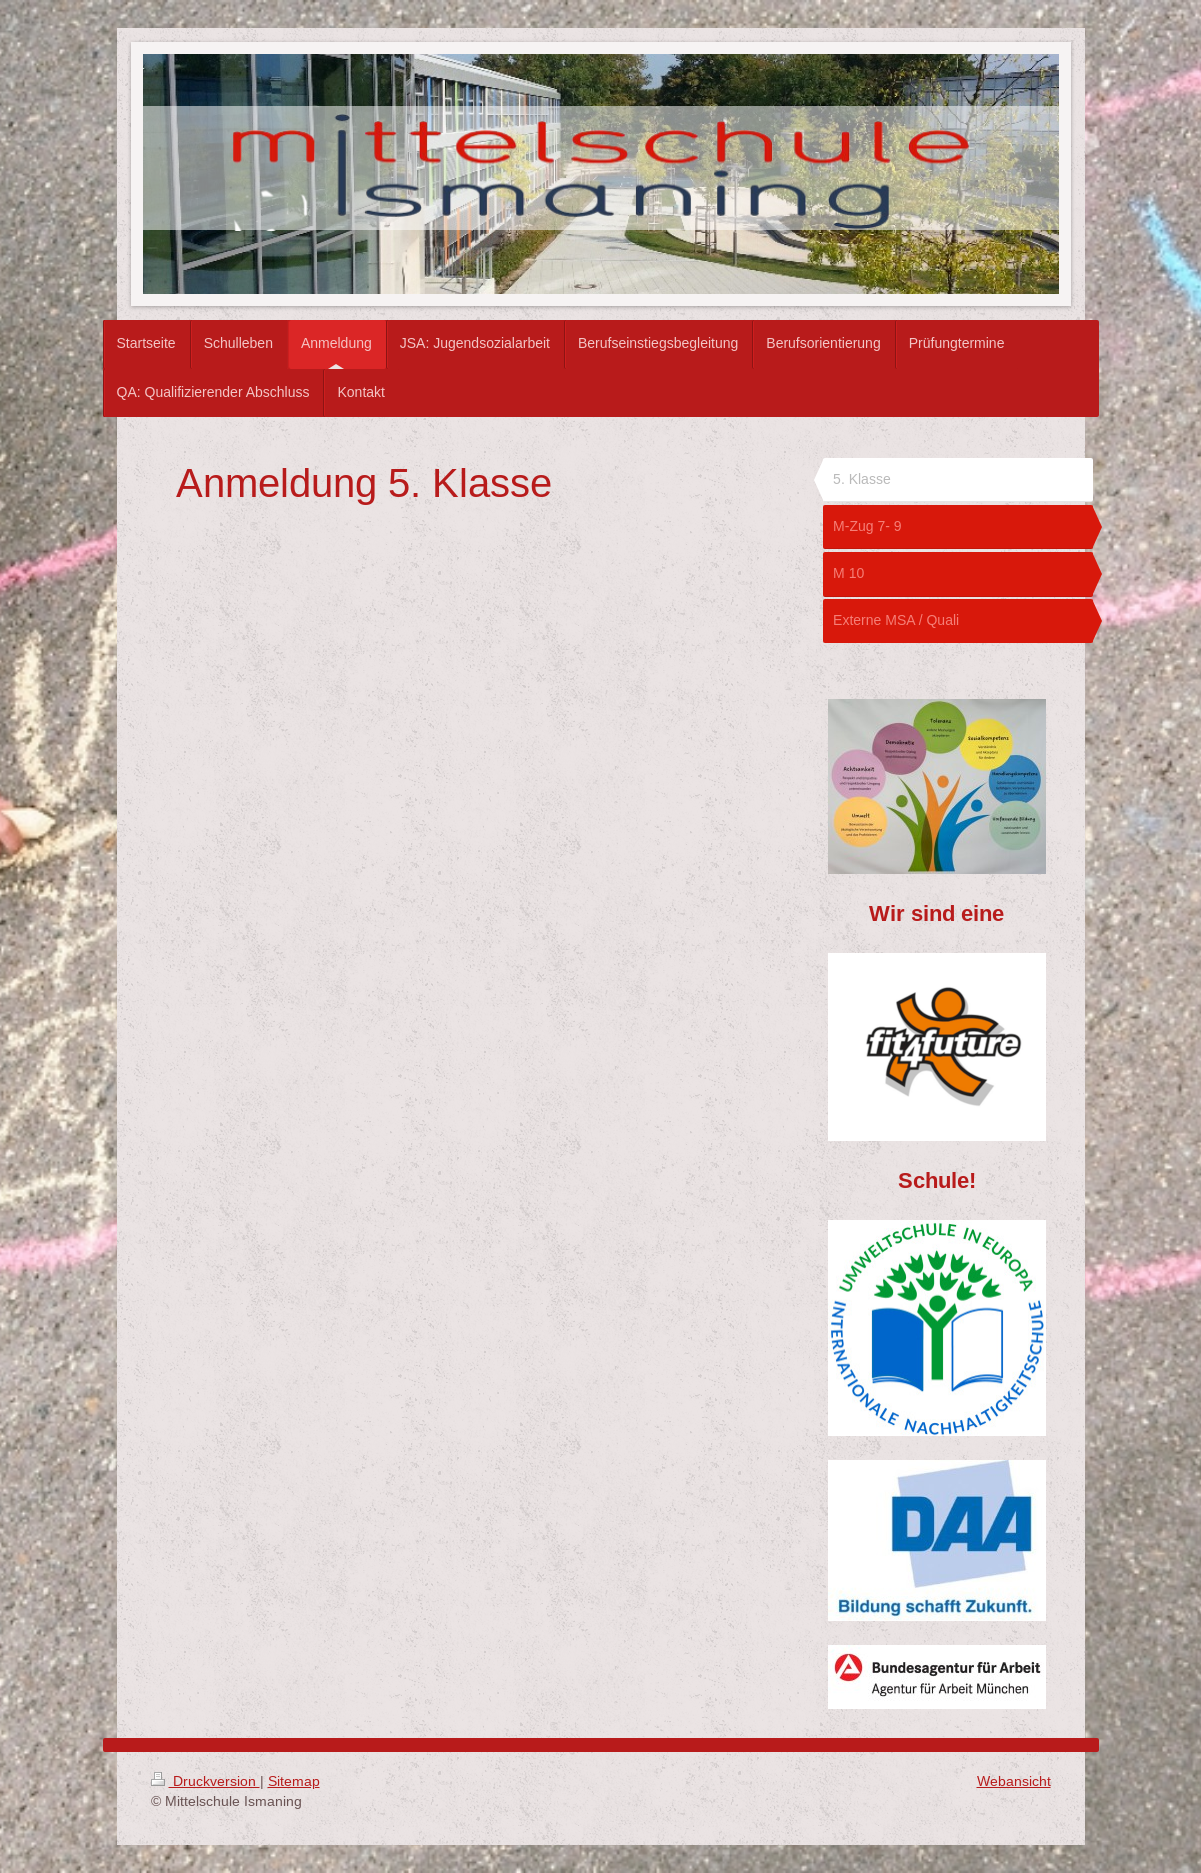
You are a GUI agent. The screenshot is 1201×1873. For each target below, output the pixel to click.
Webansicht (1014, 1781)
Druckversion (205, 1781)
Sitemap (294, 1781)
